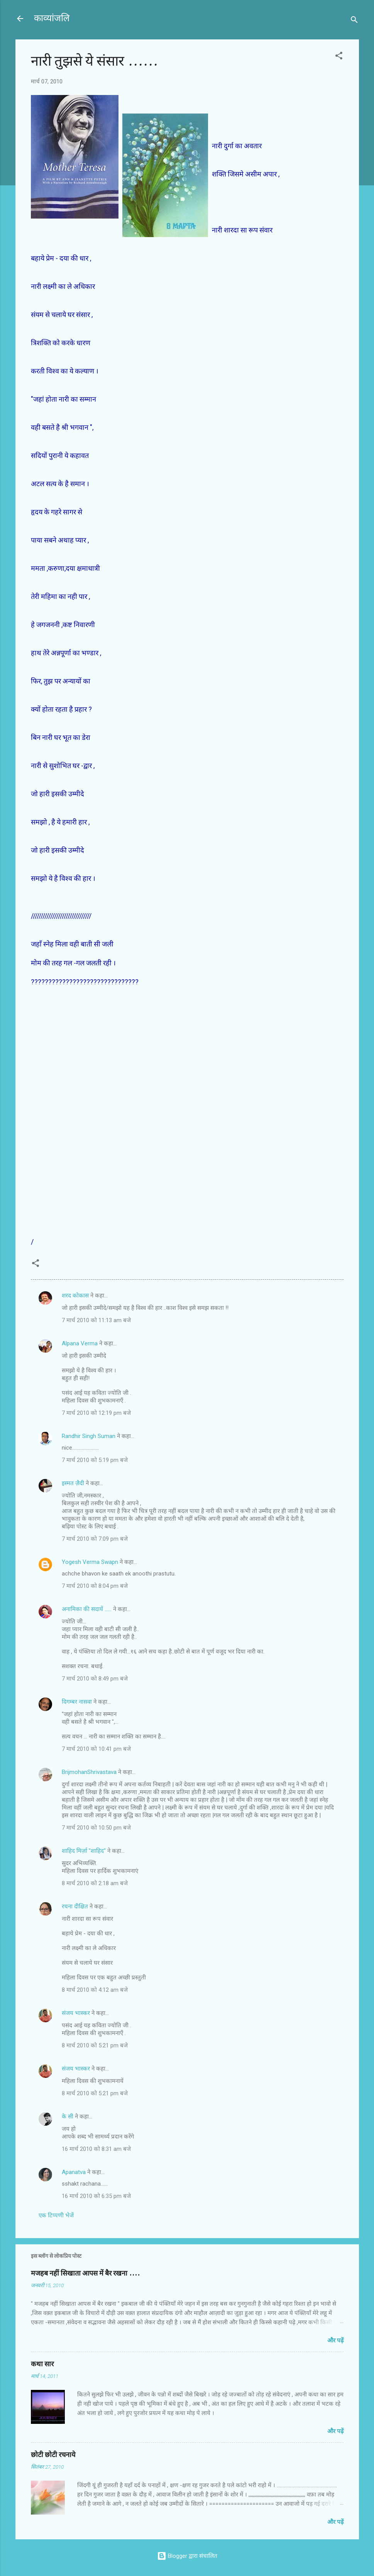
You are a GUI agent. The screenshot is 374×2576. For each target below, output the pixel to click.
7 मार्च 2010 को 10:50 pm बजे (96, 1827)
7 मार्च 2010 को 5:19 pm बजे (95, 1460)
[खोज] (354, 21)
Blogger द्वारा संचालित (187, 2555)
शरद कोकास (75, 1295)
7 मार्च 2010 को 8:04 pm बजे (95, 1585)
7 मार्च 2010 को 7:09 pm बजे (95, 1538)
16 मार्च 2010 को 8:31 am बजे (96, 2148)
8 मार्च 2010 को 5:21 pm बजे (95, 2045)
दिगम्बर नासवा (77, 1701)
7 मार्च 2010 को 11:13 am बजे (96, 1320)
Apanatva (74, 2172)
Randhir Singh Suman (88, 1436)
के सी (68, 2116)
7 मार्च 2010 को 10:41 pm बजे (96, 1748)
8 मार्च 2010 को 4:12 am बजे (95, 1989)
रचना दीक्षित (75, 1906)
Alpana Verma (80, 1343)
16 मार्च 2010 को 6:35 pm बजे (96, 2196)
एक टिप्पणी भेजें (56, 2215)
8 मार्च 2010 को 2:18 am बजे (95, 1883)
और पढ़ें (335, 2340)
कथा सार (42, 2364)
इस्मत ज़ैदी (73, 1483)
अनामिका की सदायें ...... (87, 1609)
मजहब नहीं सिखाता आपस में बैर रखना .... (85, 2273)
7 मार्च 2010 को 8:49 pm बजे (95, 1678)
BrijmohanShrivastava (89, 1772)
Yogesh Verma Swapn (90, 1561)
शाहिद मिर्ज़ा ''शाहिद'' (84, 1850)
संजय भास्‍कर (76, 2013)
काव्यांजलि (51, 18)
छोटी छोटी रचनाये (53, 2455)
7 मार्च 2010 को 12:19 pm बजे (96, 1412)
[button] (339, 57)
